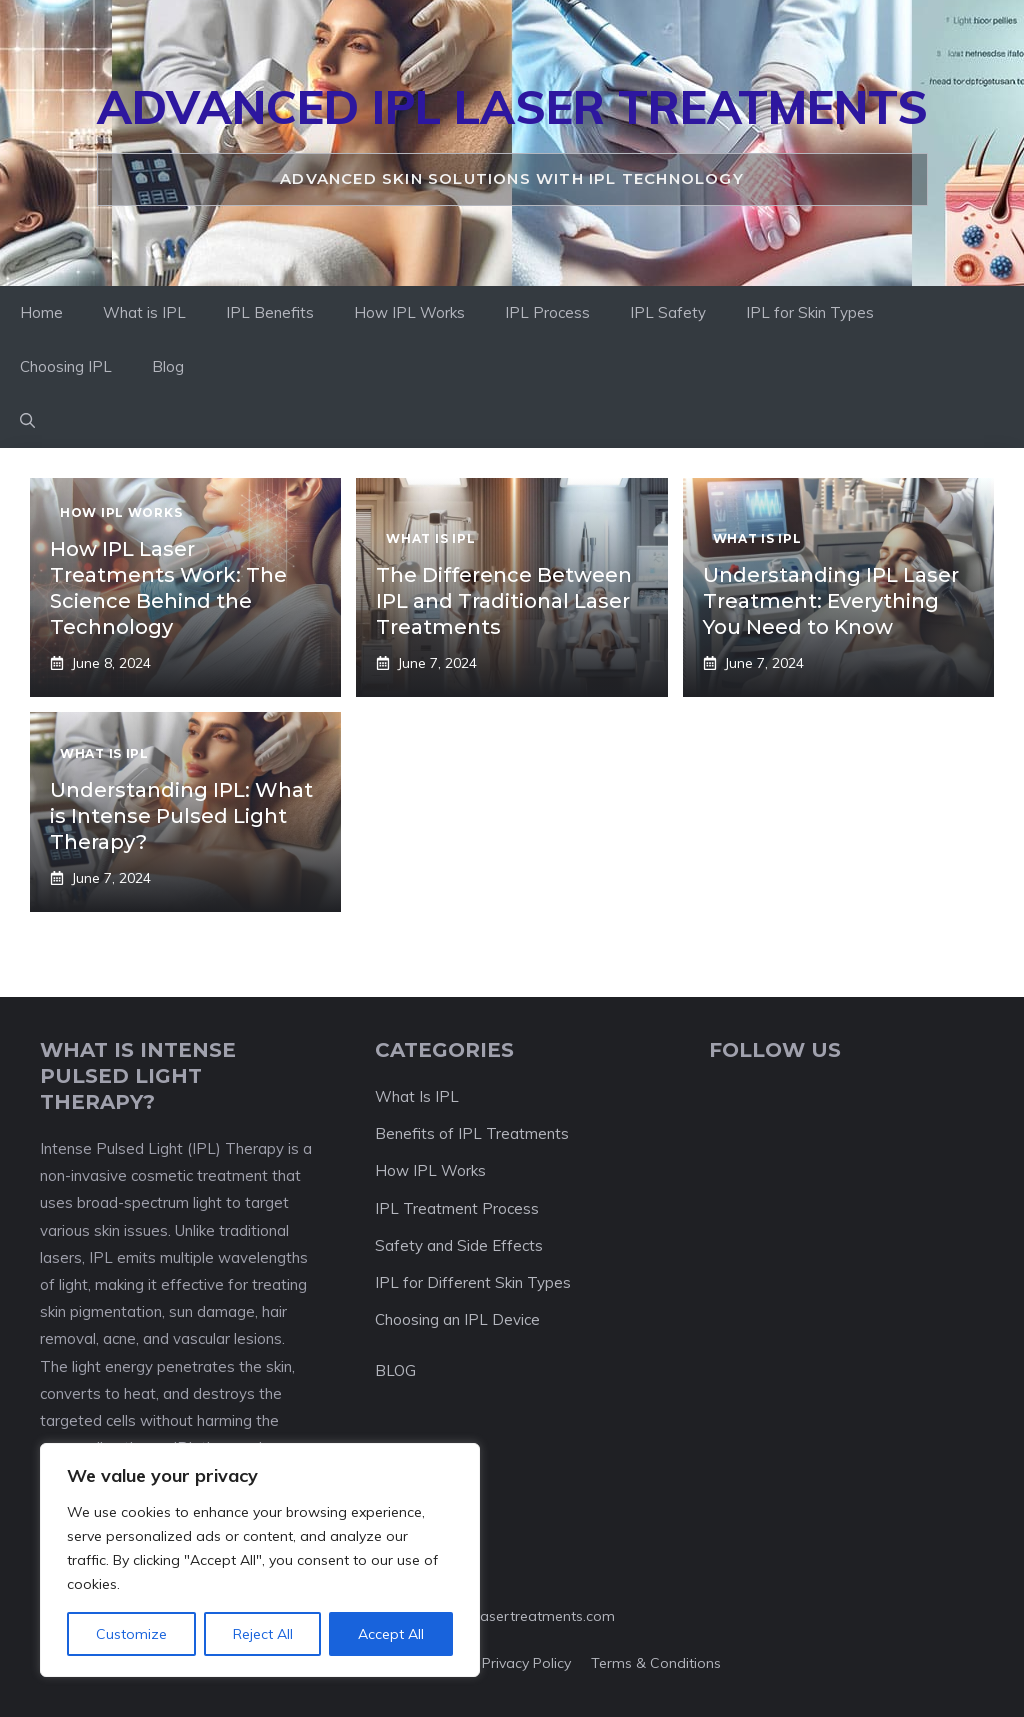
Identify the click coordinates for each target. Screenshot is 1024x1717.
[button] (27, 421)
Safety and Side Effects (459, 1245)
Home (41, 312)
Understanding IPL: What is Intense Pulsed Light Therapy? (181, 816)
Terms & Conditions (656, 1663)
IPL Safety (668, 312)
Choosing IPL (66, 366)
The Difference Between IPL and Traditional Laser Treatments (504, 601)
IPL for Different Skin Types (473, 1282)
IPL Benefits (270, 312)
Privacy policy (526, 1663)
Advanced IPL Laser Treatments (512, 107)
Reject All (263, 1634)
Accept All (391, 1634)
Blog (168, 366)
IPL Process (547, 312)
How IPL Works (409, 312)
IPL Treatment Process (457, 1208)
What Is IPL (417, 1096)
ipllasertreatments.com (538, 1616)
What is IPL (144, 312)
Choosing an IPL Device (457, 1319)
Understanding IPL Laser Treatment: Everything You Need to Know (831, 601)
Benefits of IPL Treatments (472, 1133)
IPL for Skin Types (810, 312)
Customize (131, 1634)
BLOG (395, 1370)
